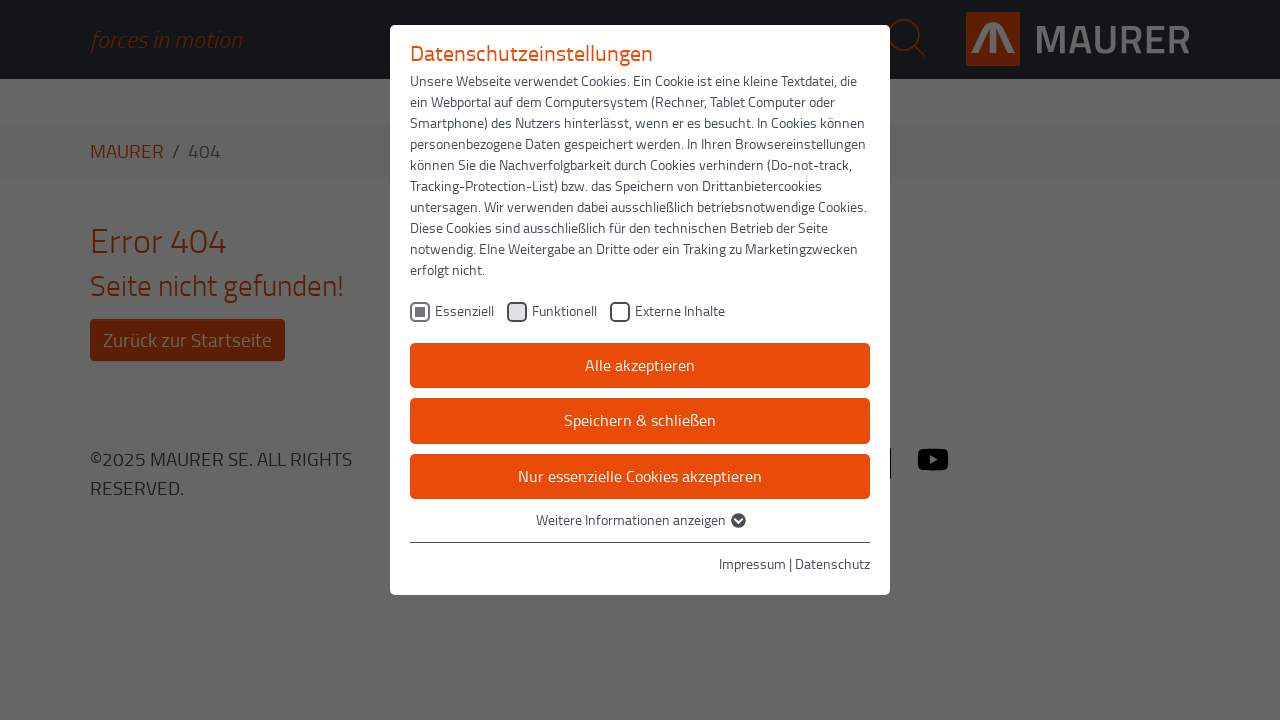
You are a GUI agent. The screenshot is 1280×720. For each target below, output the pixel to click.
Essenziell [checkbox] (464, 310)
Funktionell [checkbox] (564, 310)
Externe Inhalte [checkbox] (680, 310)
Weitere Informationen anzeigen (640, 519)
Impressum (752, 563)
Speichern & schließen (640, 420)
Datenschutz (832, 563)
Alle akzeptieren (640, 365)
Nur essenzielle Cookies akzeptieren (640, 476)
